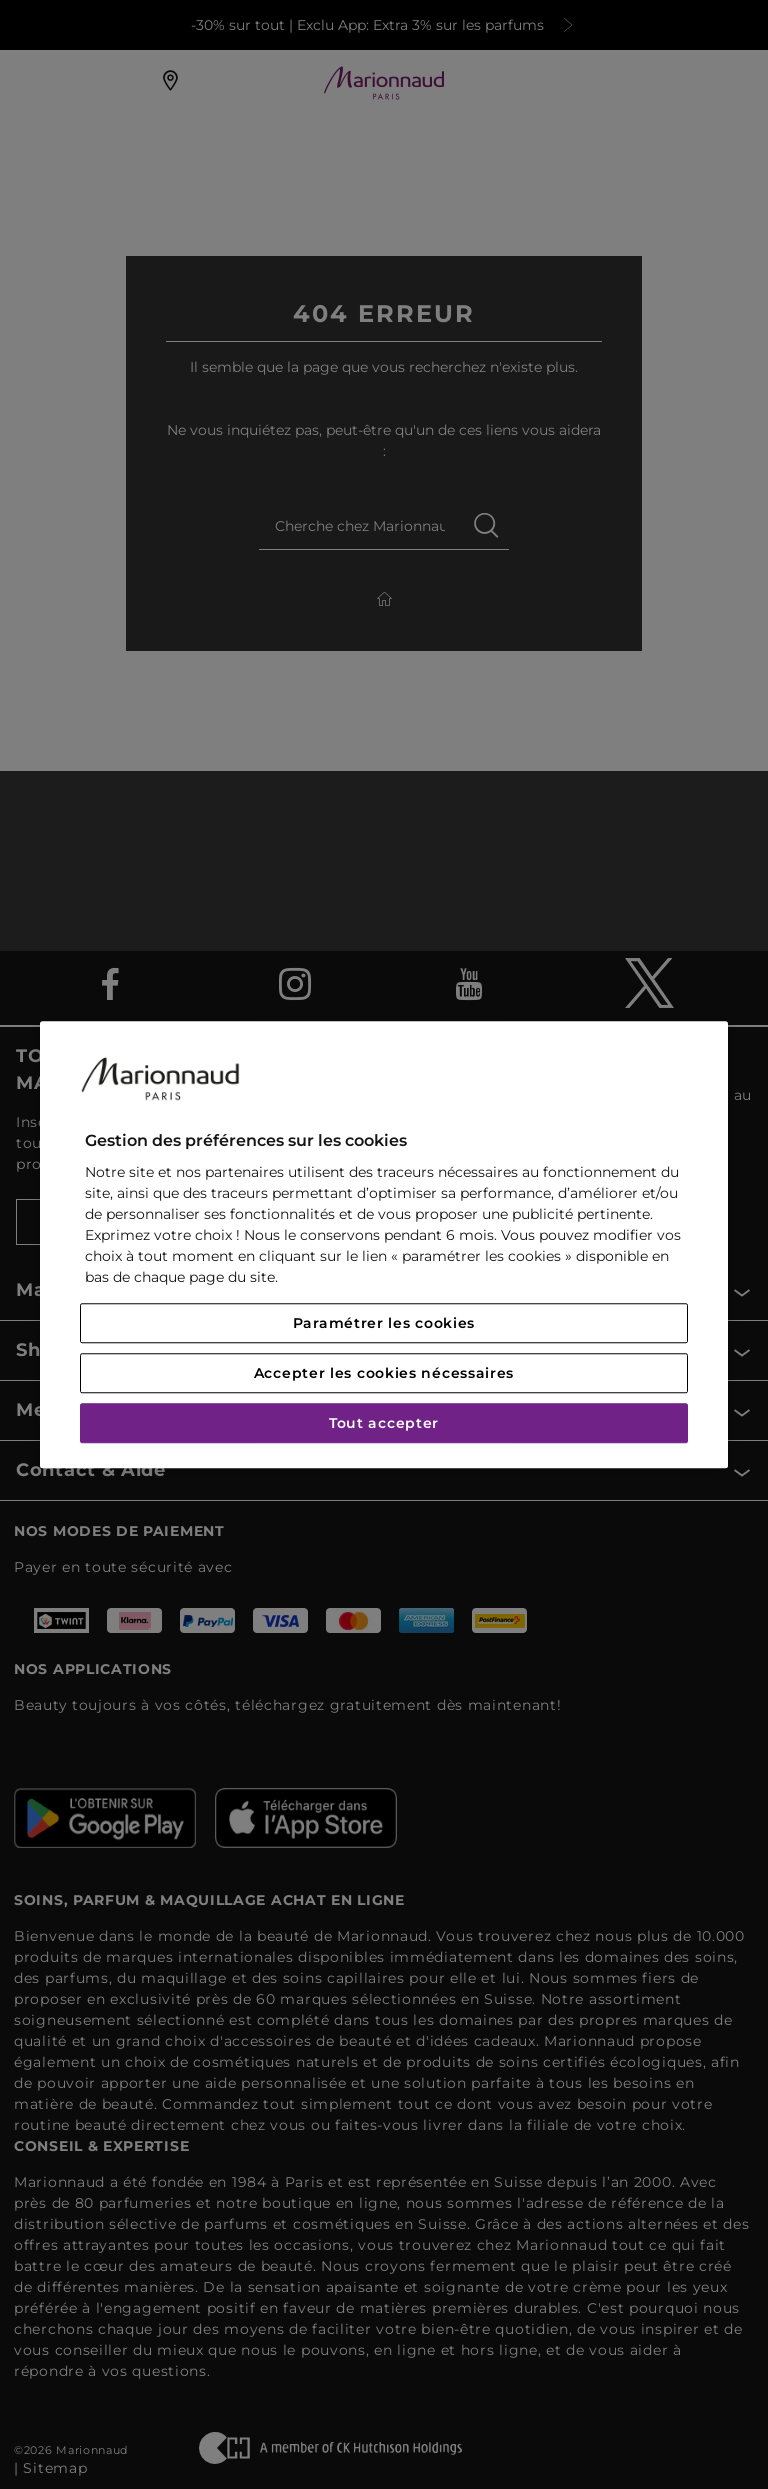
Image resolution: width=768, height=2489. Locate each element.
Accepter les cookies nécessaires (384, 1373)
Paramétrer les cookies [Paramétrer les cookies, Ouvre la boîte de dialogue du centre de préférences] (384, 1323)
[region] (384, 1244)
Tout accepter (384, 1423)
